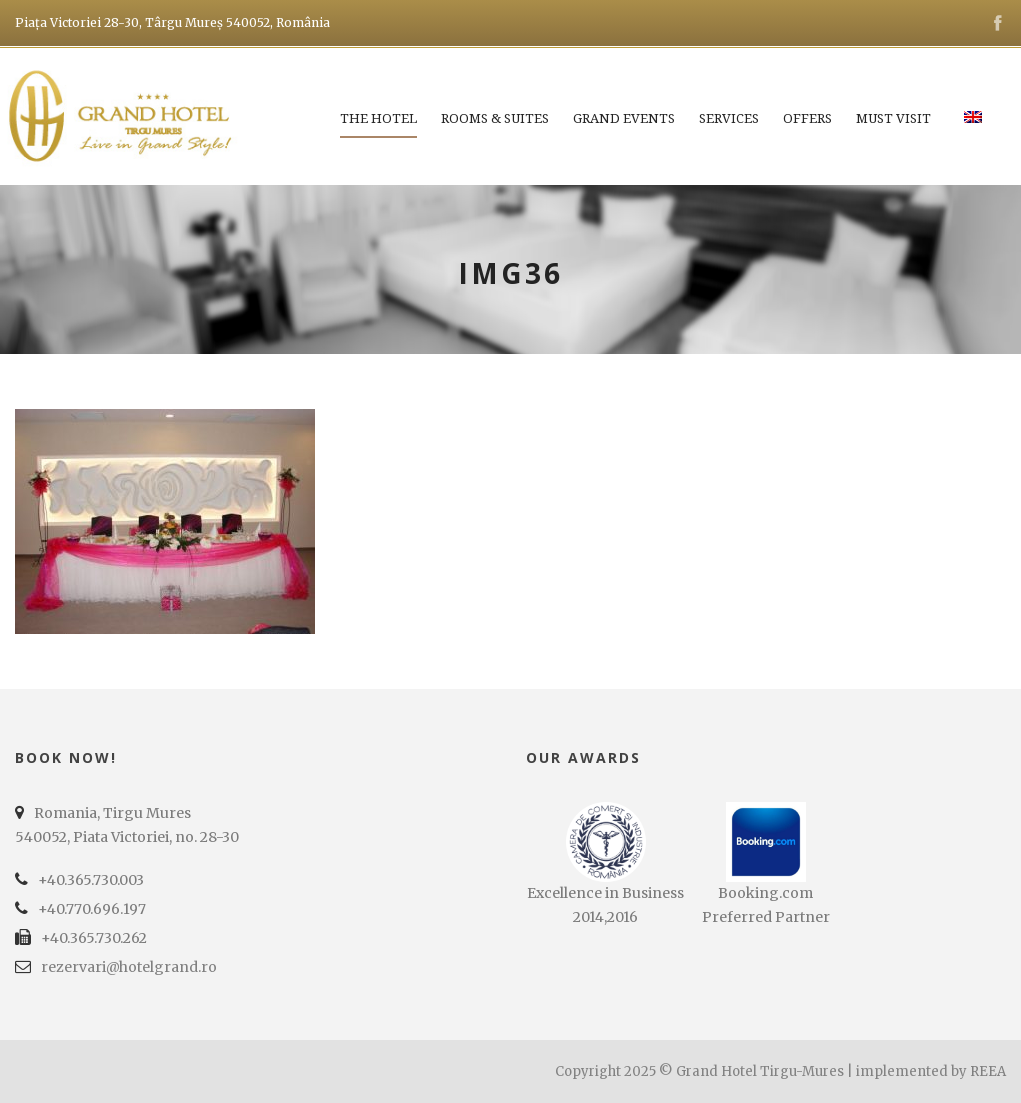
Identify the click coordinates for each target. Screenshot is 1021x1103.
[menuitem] (973, 129)
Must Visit (893, 118)
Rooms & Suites (495, 118)
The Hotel (378, 118)
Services (729, 118)
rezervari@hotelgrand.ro (129, 967)
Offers (807, 118)
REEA (988, 1071)
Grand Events (624, 118)
